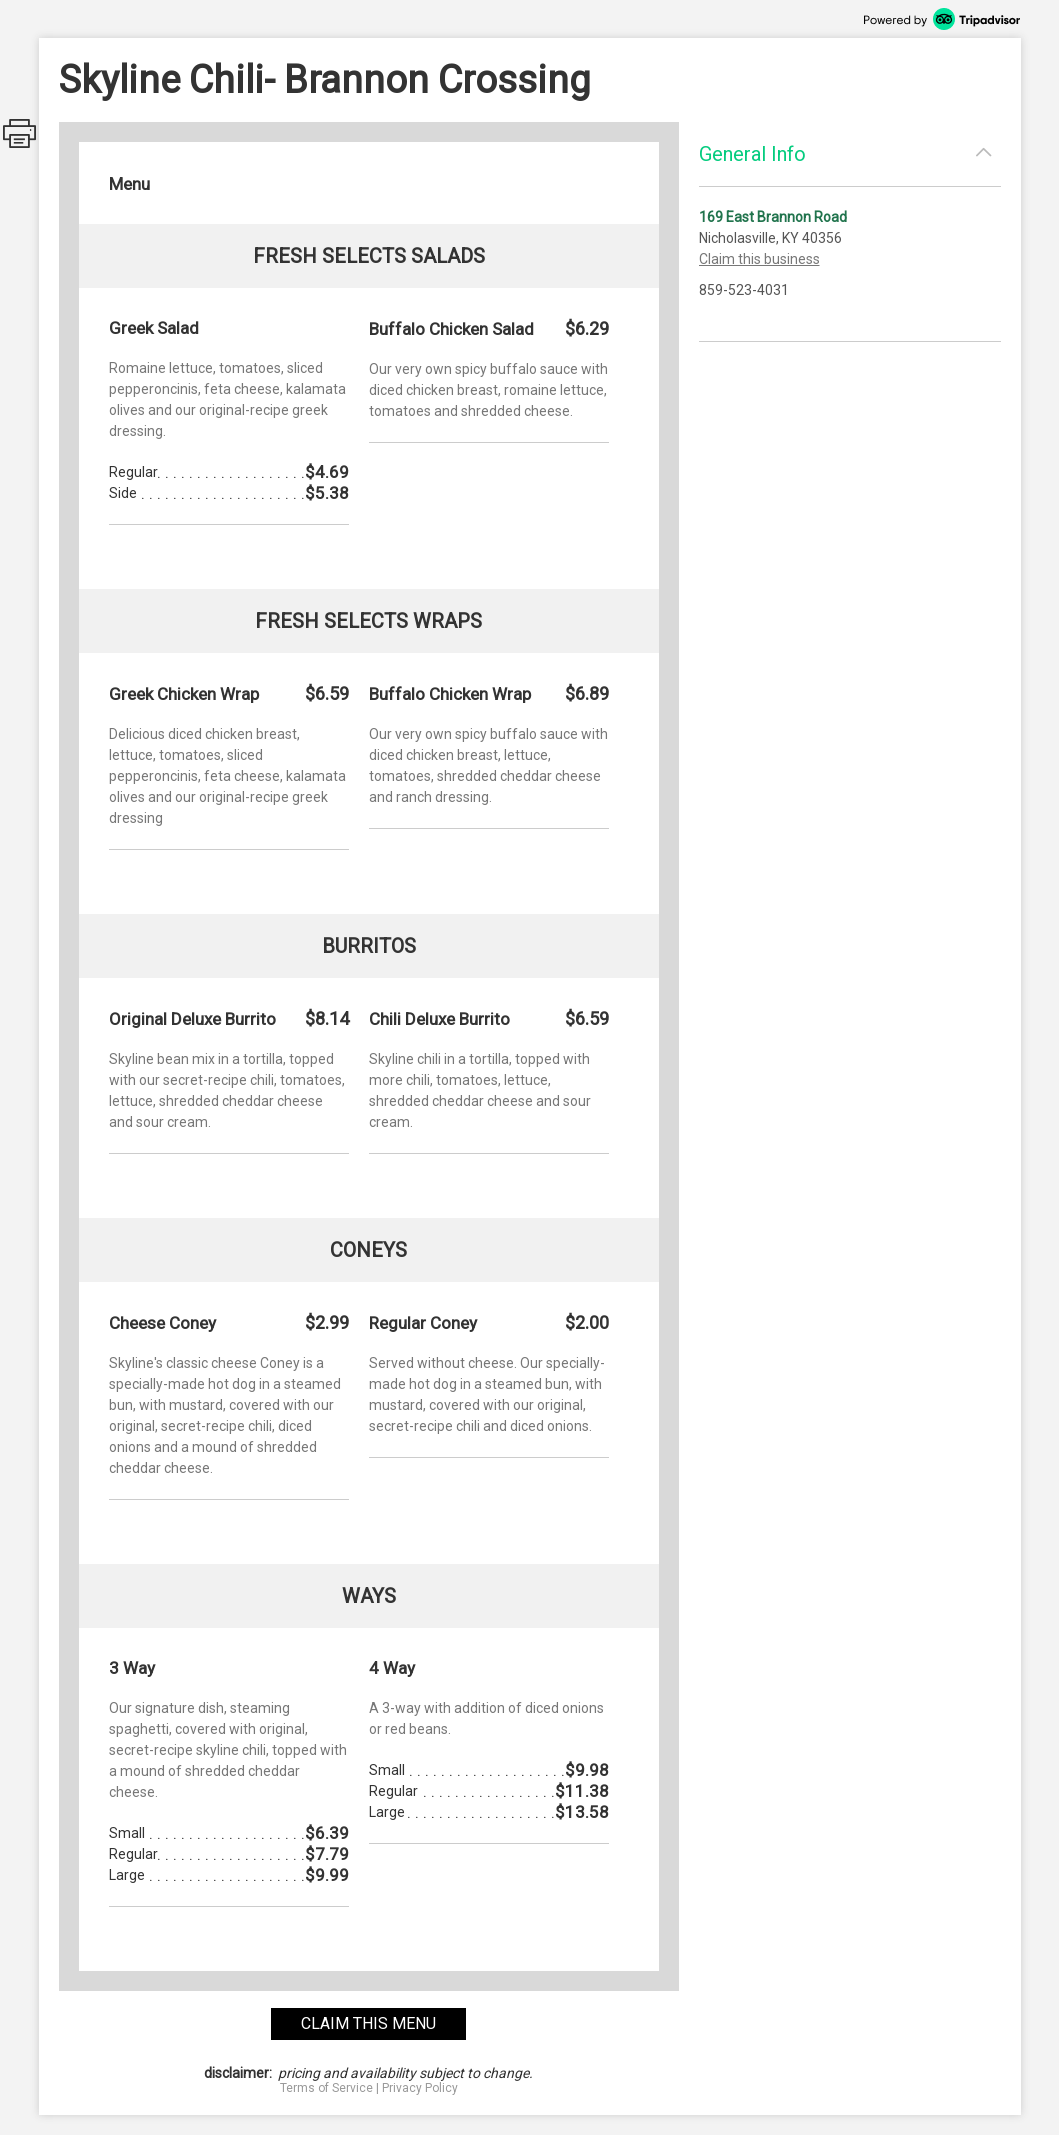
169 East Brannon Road (773, 217)
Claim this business (759, 259)
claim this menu (368, 2023)
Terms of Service (326, 2088)
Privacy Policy (420, 2088)
